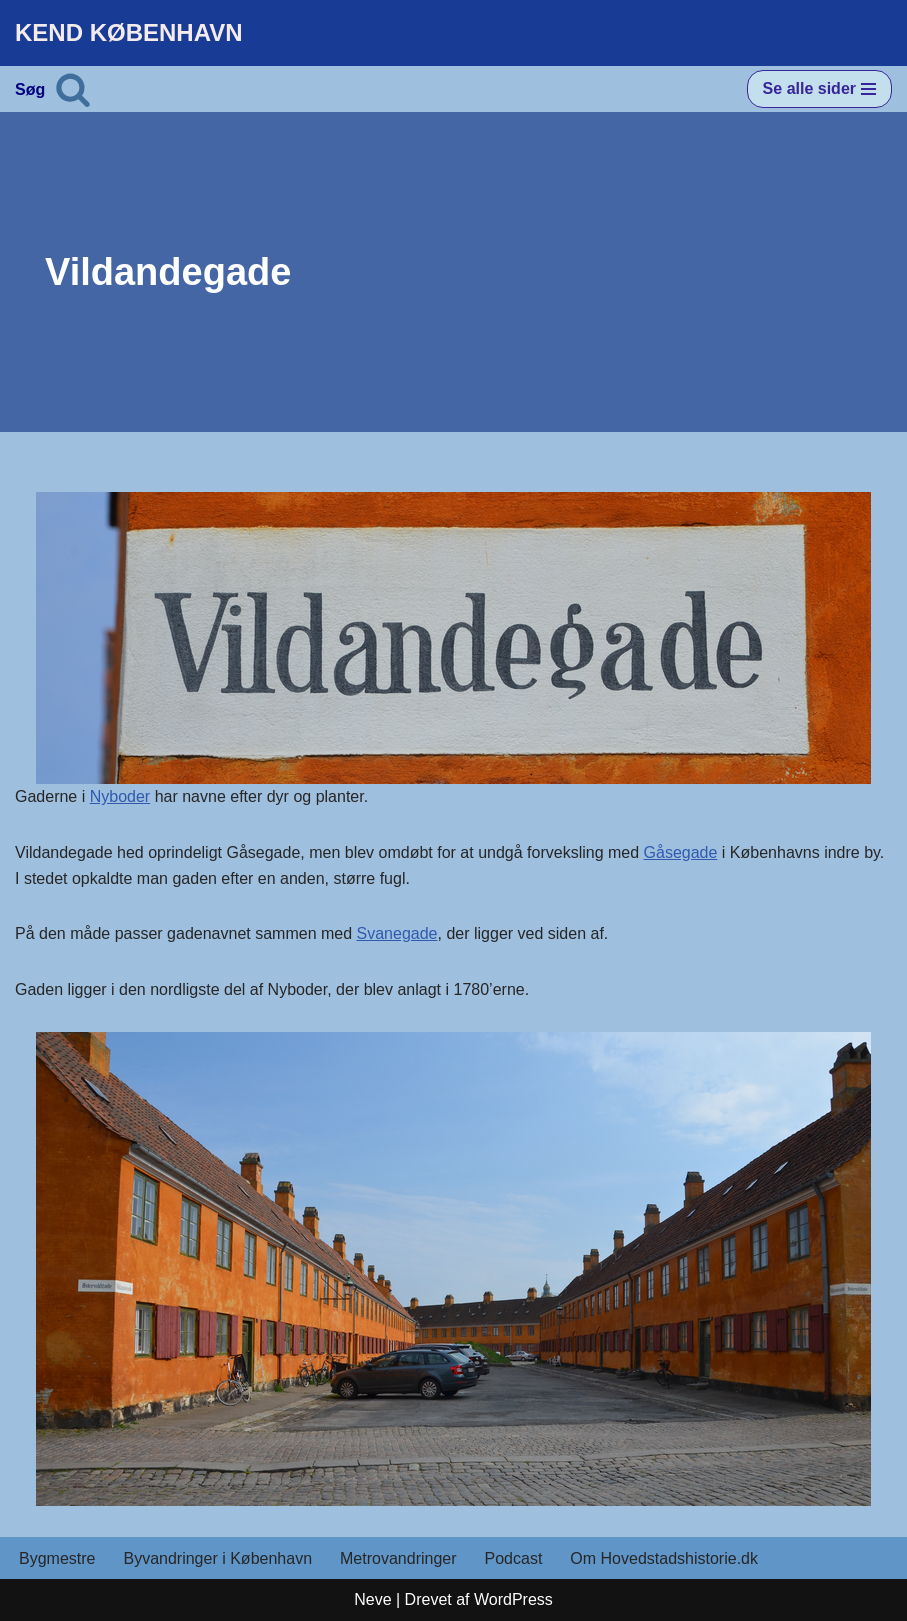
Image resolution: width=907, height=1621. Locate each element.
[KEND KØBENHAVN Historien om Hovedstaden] (129, 33)
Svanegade (397, 933)
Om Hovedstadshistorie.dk (664, 1558)
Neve (372, 1599)
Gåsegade (681, 852)
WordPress (513, 1599)
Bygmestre (57, 1558)
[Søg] (73, 89)
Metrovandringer (398, 1558)
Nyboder (120, 796)
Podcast (514, 1558)
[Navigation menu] (819, 89)
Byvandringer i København (217, 1558)
